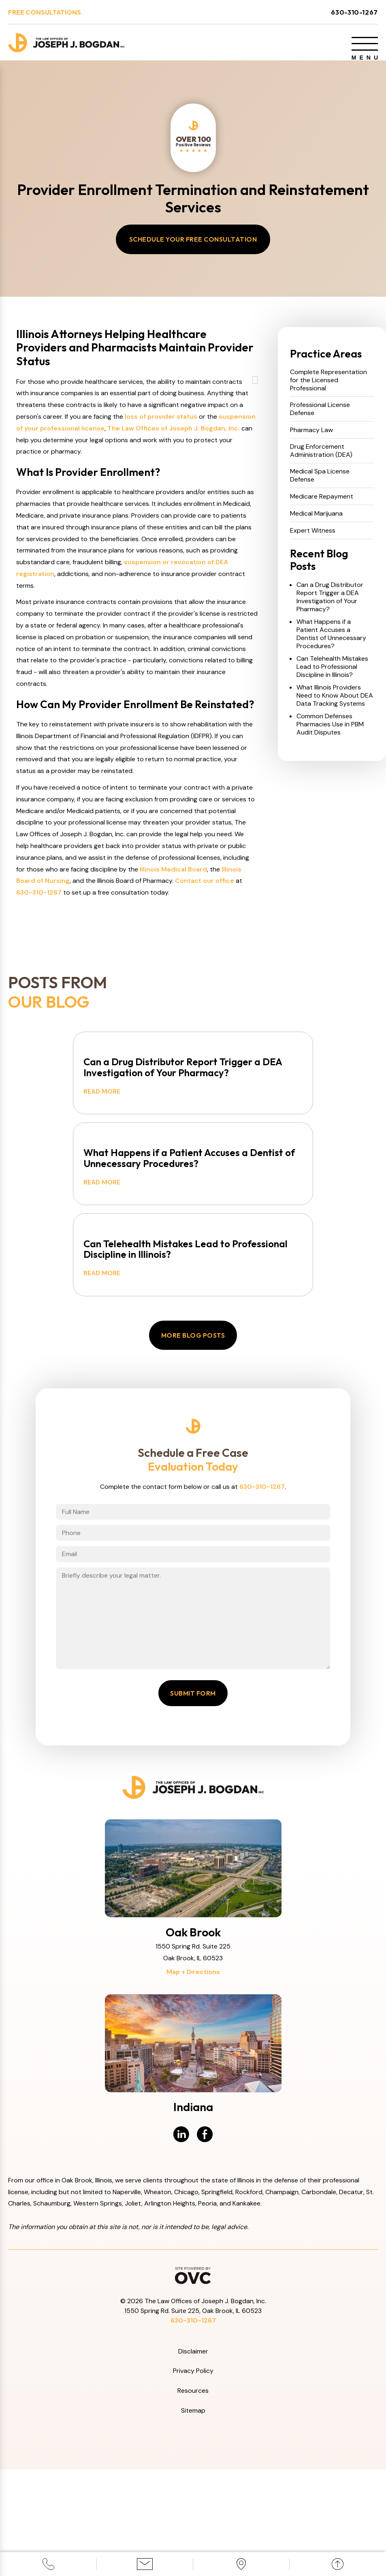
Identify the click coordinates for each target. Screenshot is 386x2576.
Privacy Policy (193, 2477)
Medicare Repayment (321, 504)
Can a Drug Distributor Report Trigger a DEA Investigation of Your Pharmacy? (329, 604)
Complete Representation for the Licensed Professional (328, 387)
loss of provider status (161, 470)
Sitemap (193, 2517)
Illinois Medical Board (173, 923)
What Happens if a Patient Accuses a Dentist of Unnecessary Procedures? (331, 641)
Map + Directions (193, 2078)
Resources (193, 2497)
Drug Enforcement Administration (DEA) (321, 458)
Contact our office (204, 935)
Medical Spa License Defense (320, 483)
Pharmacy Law (311, 437)
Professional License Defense (320, 416)
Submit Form (193, 1800)
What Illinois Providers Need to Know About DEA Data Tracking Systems (334, 703)
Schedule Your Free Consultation (193, 246)
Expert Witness (312, 538)
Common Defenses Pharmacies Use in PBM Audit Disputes (330, 731)
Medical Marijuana (316, 521)
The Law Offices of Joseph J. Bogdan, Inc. (173, 482)
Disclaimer (193, 2458)
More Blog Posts (193, 1413)
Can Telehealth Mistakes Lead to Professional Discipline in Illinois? (332, 674)
